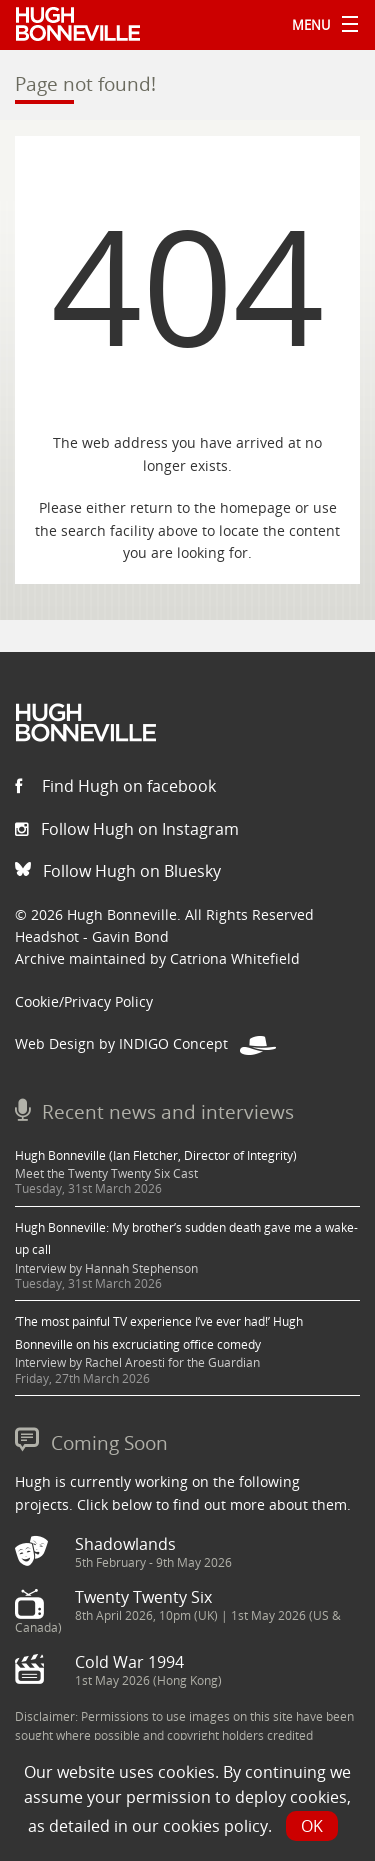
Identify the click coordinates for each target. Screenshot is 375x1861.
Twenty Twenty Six (143, 1597)
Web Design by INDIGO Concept (145, 1043)
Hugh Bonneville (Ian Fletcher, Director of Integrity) (156, 1155)
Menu (320, 25)
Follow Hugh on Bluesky (118, 871)
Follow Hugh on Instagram (127, 829)
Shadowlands (125, 1544)
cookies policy (215, 1826)
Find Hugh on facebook (115, 786)
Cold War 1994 (129, 1662)
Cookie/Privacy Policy (84, 1001)
